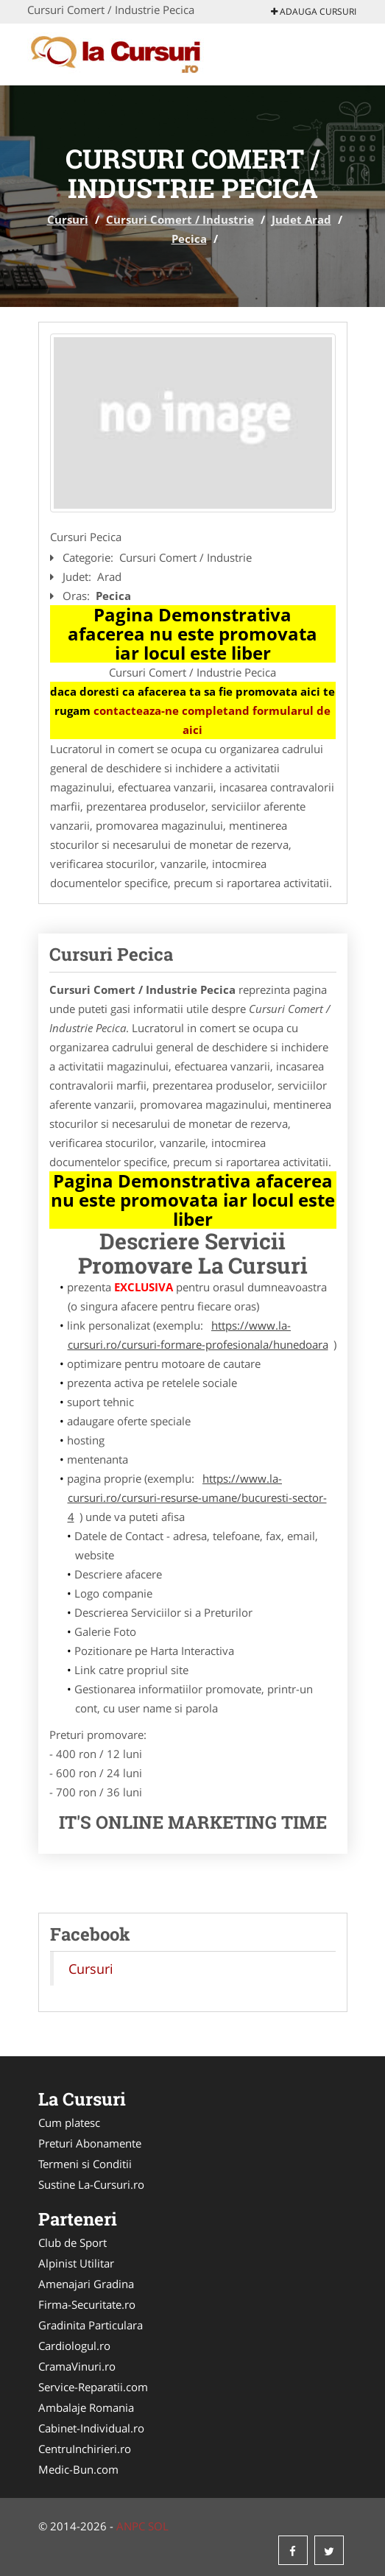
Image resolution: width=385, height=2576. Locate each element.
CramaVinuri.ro (77, 2366)
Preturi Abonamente (89, 2143)
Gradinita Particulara (90, 2325)
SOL (158, 2526)
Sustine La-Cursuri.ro (91, 2184)
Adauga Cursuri (313, 11)
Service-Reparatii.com (93, 2386)
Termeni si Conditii (85, 2163)
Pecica (189, 238)
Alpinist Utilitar (76, 2263)
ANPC (130, 2526)
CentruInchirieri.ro (84, 2448)
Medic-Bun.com (78, 2469)
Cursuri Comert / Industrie (180, 219)
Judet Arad (301, 219)
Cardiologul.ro (74, 2345)
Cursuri (67, 219)
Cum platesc (69, 2122)
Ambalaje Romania (86, 2407)
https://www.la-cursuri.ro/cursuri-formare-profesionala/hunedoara (198, 1335)
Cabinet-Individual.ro (91, 2428)
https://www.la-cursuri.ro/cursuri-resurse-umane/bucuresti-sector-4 (197, 1497)
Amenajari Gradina (86, 2283)
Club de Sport (72, 2242)
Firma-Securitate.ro (86, 2304)
